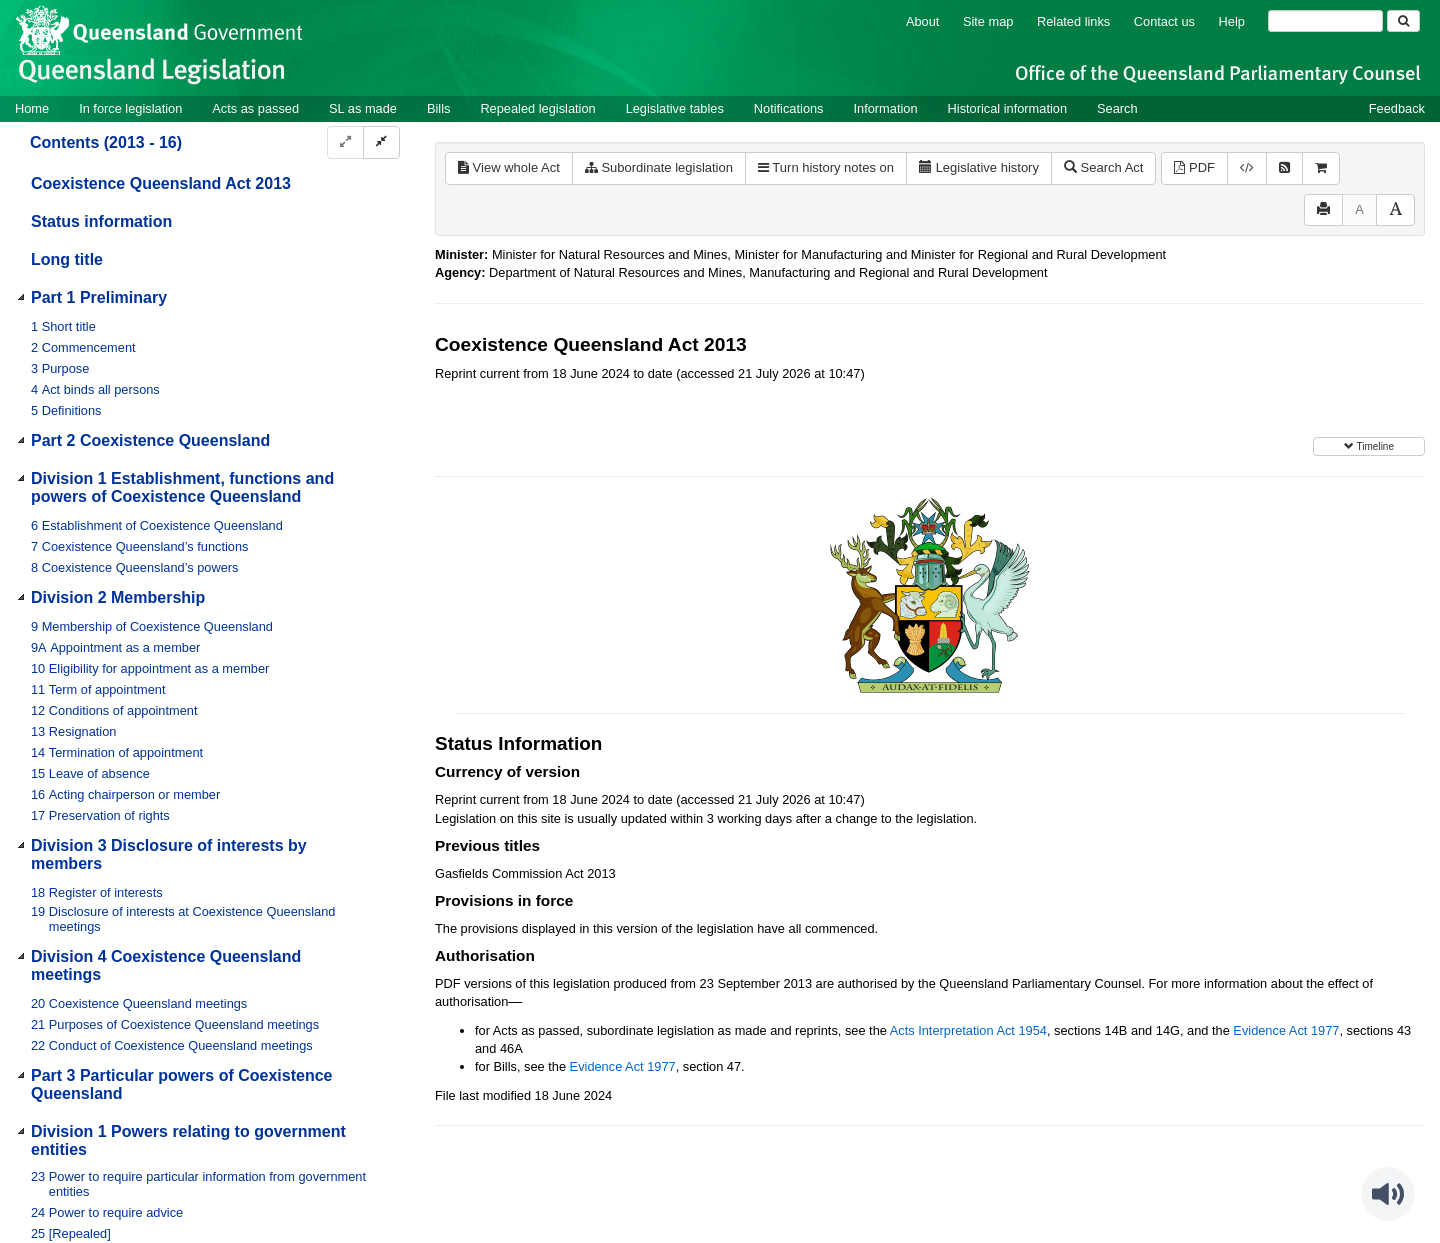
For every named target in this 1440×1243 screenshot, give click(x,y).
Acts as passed (255, 108)
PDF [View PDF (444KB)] (1194, 167)
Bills (438, 108)
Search (1117, 108)
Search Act (1103, 167)
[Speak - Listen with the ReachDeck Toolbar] (1388, 1194)
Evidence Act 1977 (1286, 1030)
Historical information (1007, 108)
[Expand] (345, 142)
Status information (101, 221)
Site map (988, 21)
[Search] (1325, 21)
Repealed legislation (537, 108)
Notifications (789, 108)
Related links (1073, 21)
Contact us (1164, 21)
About (922, 21)
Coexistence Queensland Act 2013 (161, 183)
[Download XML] (1247, 168)
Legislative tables (675, 108)
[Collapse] (381, 142)
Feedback (1397, 108)
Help (1232, 21)
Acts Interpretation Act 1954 (968, 1030)
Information (886, 108)
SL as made (363, 108)
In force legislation (130, 108)
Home (32, 108)
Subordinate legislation (659, 167)
